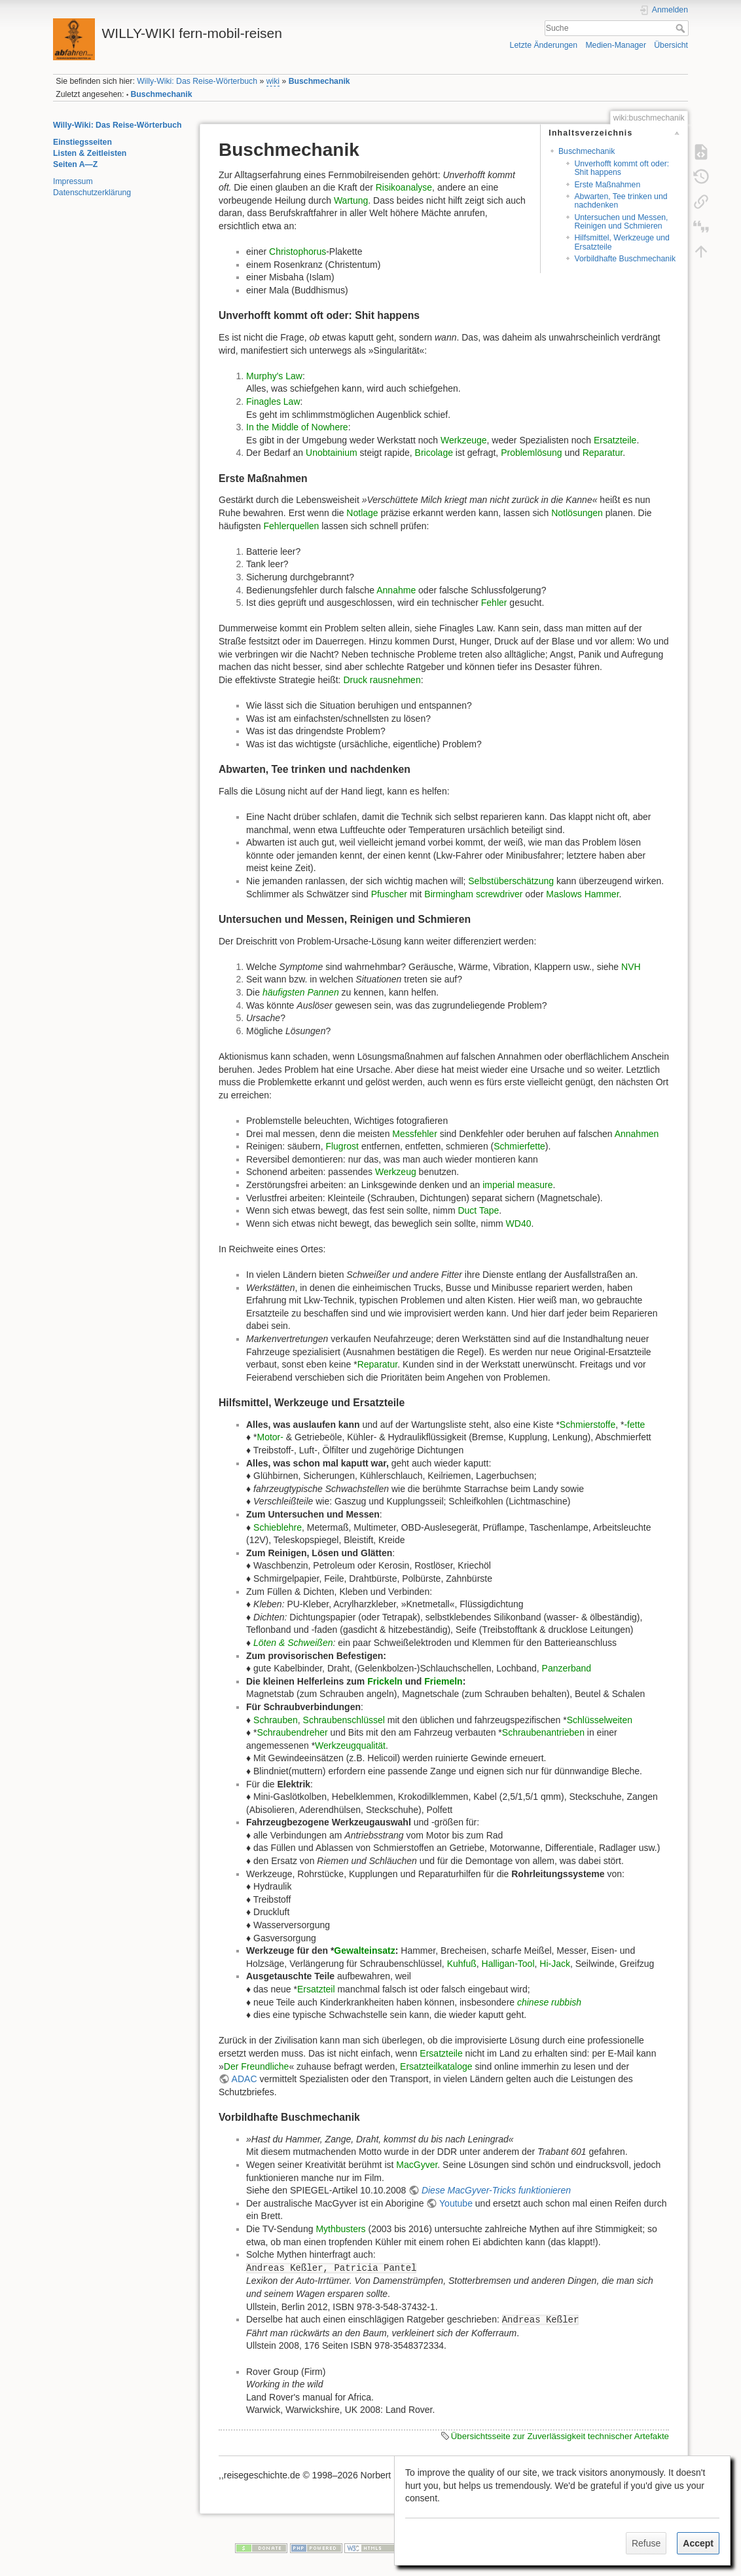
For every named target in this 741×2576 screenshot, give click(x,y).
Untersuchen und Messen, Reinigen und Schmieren (621, 222)
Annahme (396, 590)
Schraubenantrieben (543, 1732)
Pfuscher (389, 894)
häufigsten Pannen (300, 992)
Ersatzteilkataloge (436, 2066)
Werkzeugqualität (350, 1745)
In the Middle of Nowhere (297, 427)
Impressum (73, 181)
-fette (634, 1424)
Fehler (494, 602)
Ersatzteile (615, 440)
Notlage (362, 513)
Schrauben (275, 1720)
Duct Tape (478, 1210)
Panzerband (567, 1668)
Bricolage (434, 452)
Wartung (351, 200)
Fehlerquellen (291, 526)
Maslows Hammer (582, 894)
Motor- (270, 1437)
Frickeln (385, 1681)
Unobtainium (331, 452)
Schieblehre (277, 1527)
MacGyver (416, 2164)
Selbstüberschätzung (511, 881)
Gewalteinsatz (364, 1950)
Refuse (646, 2543)
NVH (631, 966)
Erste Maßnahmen (607, 184)
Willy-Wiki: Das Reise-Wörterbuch (197, 81)
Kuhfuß (462, 1963)
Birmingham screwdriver (473, 894)
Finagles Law (273, 401)
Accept (698, 2543)
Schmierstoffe (587, 1424)
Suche (682, 28)
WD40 (519, 1223)
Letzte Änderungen (544, 45)
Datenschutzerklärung (92, 192)
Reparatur (603, 452)
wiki (273, 81)
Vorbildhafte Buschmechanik (625, 258)
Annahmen (637, 1134)
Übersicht (671, 45)
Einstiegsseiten (82, 142)
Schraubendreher (292, 1732)
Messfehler (414, 1134)
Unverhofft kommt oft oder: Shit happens (621, 168)
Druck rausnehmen (381, 680)
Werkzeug (395, 1172)
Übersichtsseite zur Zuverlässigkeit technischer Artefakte (560, 2436)
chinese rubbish (549, 2002)
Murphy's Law (274, 376)
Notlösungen (577, 513)
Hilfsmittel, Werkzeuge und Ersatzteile (621, 242)
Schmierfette (519, 1146)
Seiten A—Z (75, 164)
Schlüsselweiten (599, 1720)
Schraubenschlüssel (344, 1720)
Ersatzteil (316, 1989)
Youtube (456, 2203)
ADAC (244, 2079)
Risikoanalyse (404, 187)
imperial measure (517, 1185)
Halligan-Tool (508, 1963)
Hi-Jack (554, 1963)
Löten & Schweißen (293, 1642)
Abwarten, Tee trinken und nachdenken (620, 201)
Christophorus (297, 251)
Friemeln (443, 1681)
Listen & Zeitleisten (89, 153)
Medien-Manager (615, 45)
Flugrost (342, 1146)
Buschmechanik (319, 81)
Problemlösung (531, 452)
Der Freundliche (256, 2066)
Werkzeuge (464, 440)
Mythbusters (340, 2229)
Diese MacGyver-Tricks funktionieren (496, 2190)
